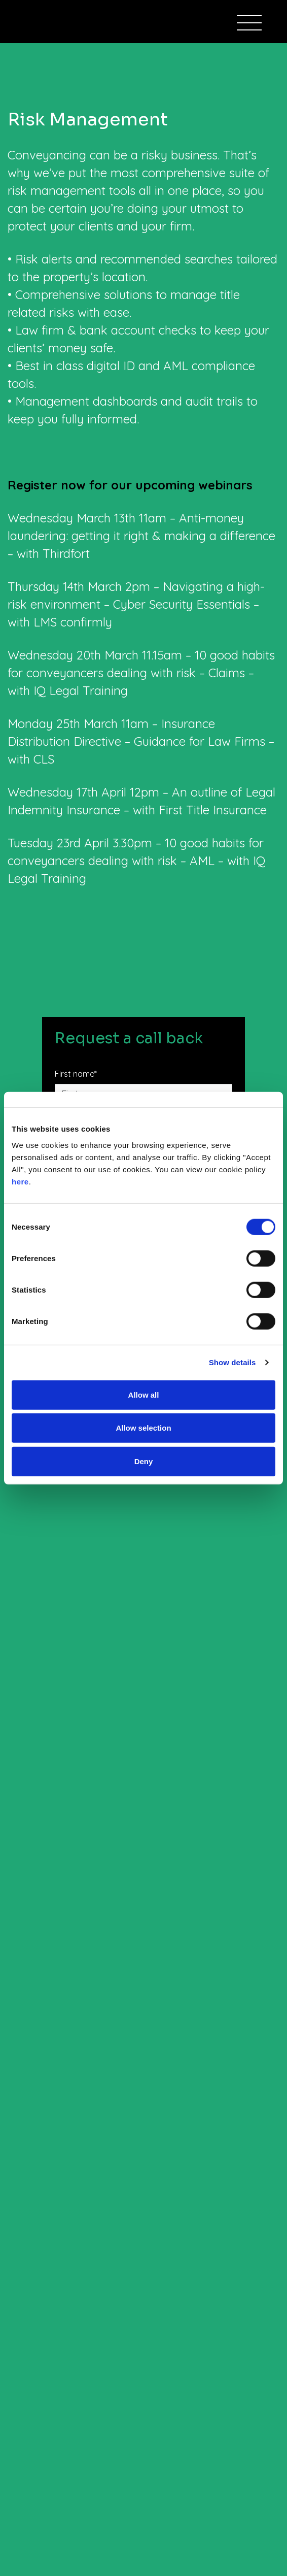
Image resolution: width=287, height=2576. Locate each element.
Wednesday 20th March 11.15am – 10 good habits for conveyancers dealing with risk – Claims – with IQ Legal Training (141, 672)
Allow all (143, 1394)
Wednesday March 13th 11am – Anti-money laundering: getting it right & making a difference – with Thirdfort (141, 535)
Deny (143, 1461)
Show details (232, 1362)
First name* (76, 1074)
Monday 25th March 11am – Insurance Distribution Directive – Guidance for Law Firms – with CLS (141, 741)
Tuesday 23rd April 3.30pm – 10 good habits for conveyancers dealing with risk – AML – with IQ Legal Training (136, 860)
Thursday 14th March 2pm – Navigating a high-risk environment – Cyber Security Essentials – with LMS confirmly (136, 604)
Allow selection (143, 1428)
